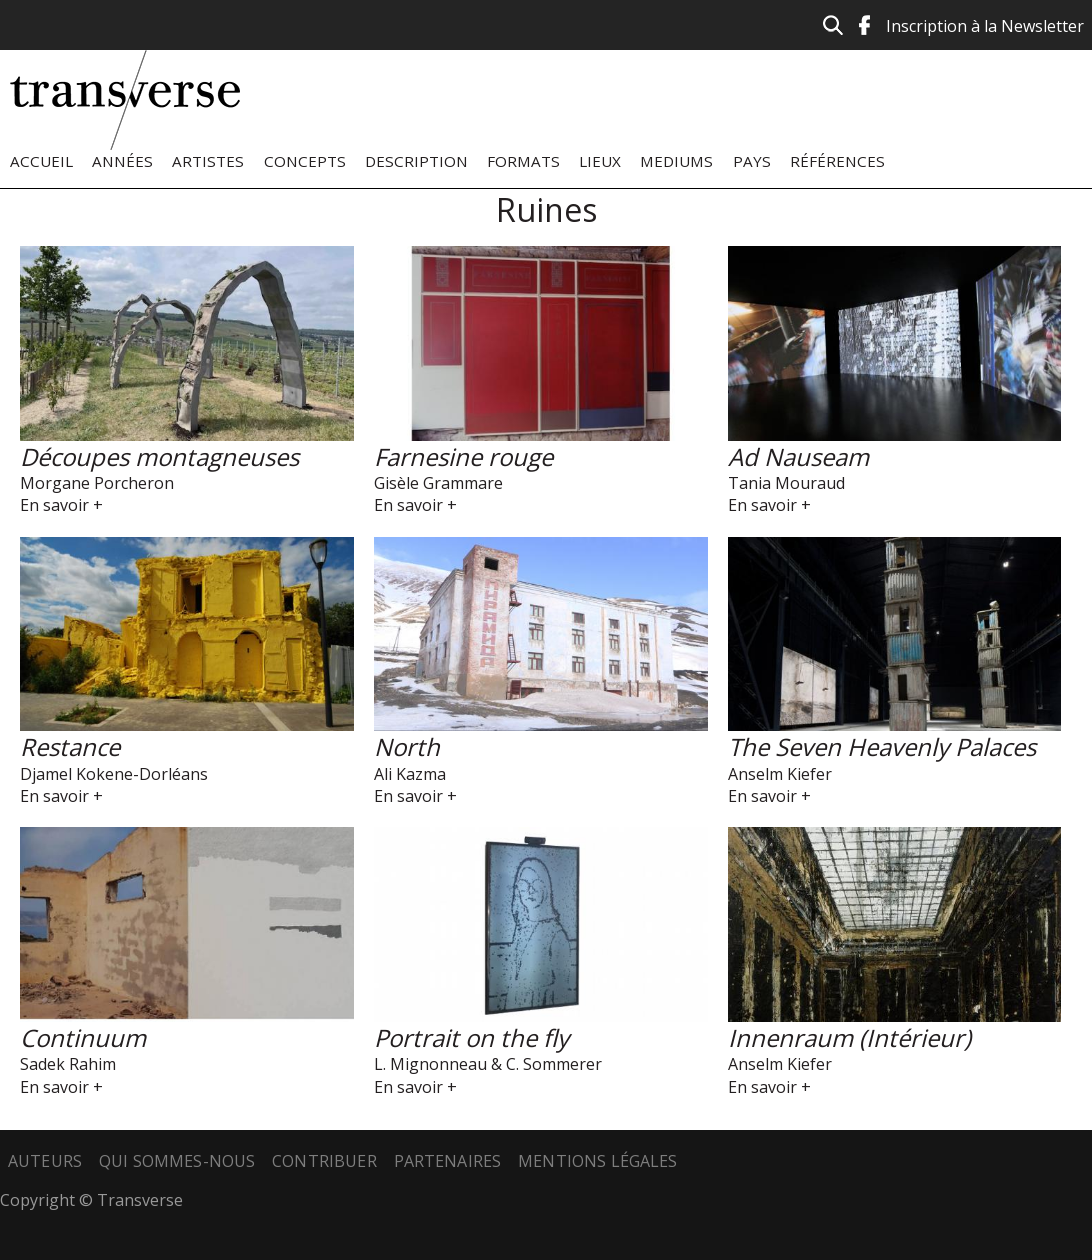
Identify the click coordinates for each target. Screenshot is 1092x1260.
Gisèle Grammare (438, 483)
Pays (752, 161)
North (407, 746)
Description (416, 161)
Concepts (305, 161)
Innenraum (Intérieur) (849, 1037)
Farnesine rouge (463, 456)
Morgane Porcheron (97, 483)
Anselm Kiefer (780, 774)
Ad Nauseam (798, 456)
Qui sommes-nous (177, 1161)
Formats (523, 161)
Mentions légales (598, 1161)
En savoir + (61, 505)
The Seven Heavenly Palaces (882, 746)
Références (837, 161)
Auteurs (45, 1161)
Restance (70, 746)
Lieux (600, 161)
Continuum (83, 1037)
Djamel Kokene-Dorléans (114, 774)
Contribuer (324, 1161)
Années (122, 161)
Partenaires (448, 1161)
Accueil (41, 161)
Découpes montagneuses (159, 456)
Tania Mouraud (786, 483)
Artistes (208, 161)
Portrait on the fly (471, 1037)
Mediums (676, 161)
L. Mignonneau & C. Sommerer (488, 1064)
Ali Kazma (410, 774)
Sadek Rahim (68, 1064)
